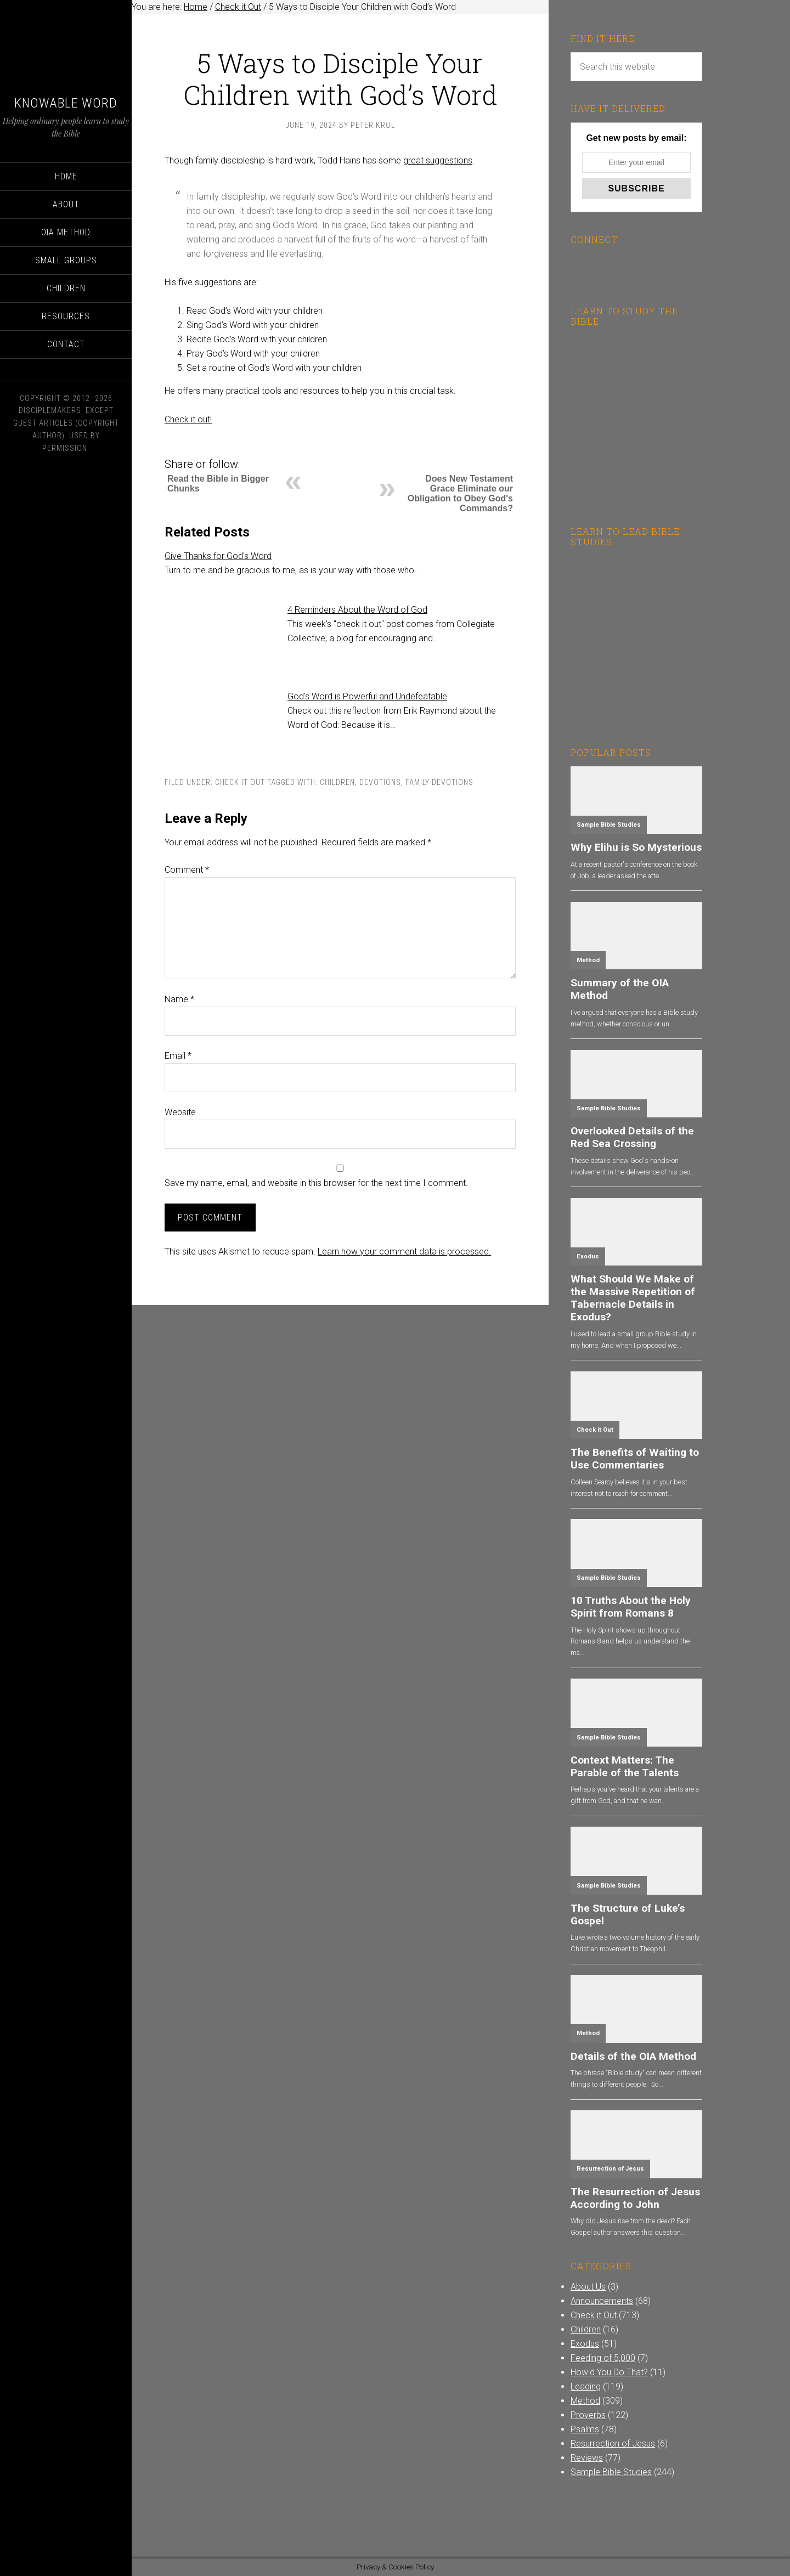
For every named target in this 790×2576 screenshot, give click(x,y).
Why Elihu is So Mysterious (636, 847)
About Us (588, 2286)
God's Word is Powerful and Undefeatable (367, 696)
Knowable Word (65, 103)
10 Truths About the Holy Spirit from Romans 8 (631, 1606)
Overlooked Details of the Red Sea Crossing (632, 1137)
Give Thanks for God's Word (218, 556)
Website (180, 1112)
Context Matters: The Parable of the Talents (625, 1766)
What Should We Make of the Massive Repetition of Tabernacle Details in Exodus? (633, 1298)
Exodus (588, 1256)
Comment (187, 870)
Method (588, 960)
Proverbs (588, 2415)
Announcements (602, 2301)
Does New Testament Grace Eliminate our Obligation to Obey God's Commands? (460, 493)
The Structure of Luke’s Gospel (628, 1914)
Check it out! (188, 419)
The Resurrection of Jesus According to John (635, 2198)
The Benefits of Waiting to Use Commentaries (635, 1458)
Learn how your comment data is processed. (404, 1251)
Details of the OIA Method (633, 2056)
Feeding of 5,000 (603, 2358)
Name (179, 999)
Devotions (380, 782)
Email (178, 1055)
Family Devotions (439, 782)
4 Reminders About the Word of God (357, 610)
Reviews (587, 2458)
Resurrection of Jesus (610, 2168)
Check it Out (240, 782)
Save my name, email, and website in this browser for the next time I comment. (316, 1183)
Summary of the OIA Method (620, 989)
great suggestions (437, 160)
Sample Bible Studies (609, 824)
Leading (586, 2386)
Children (337, 782)
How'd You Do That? (609, 2372)
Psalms (585, 2429)
